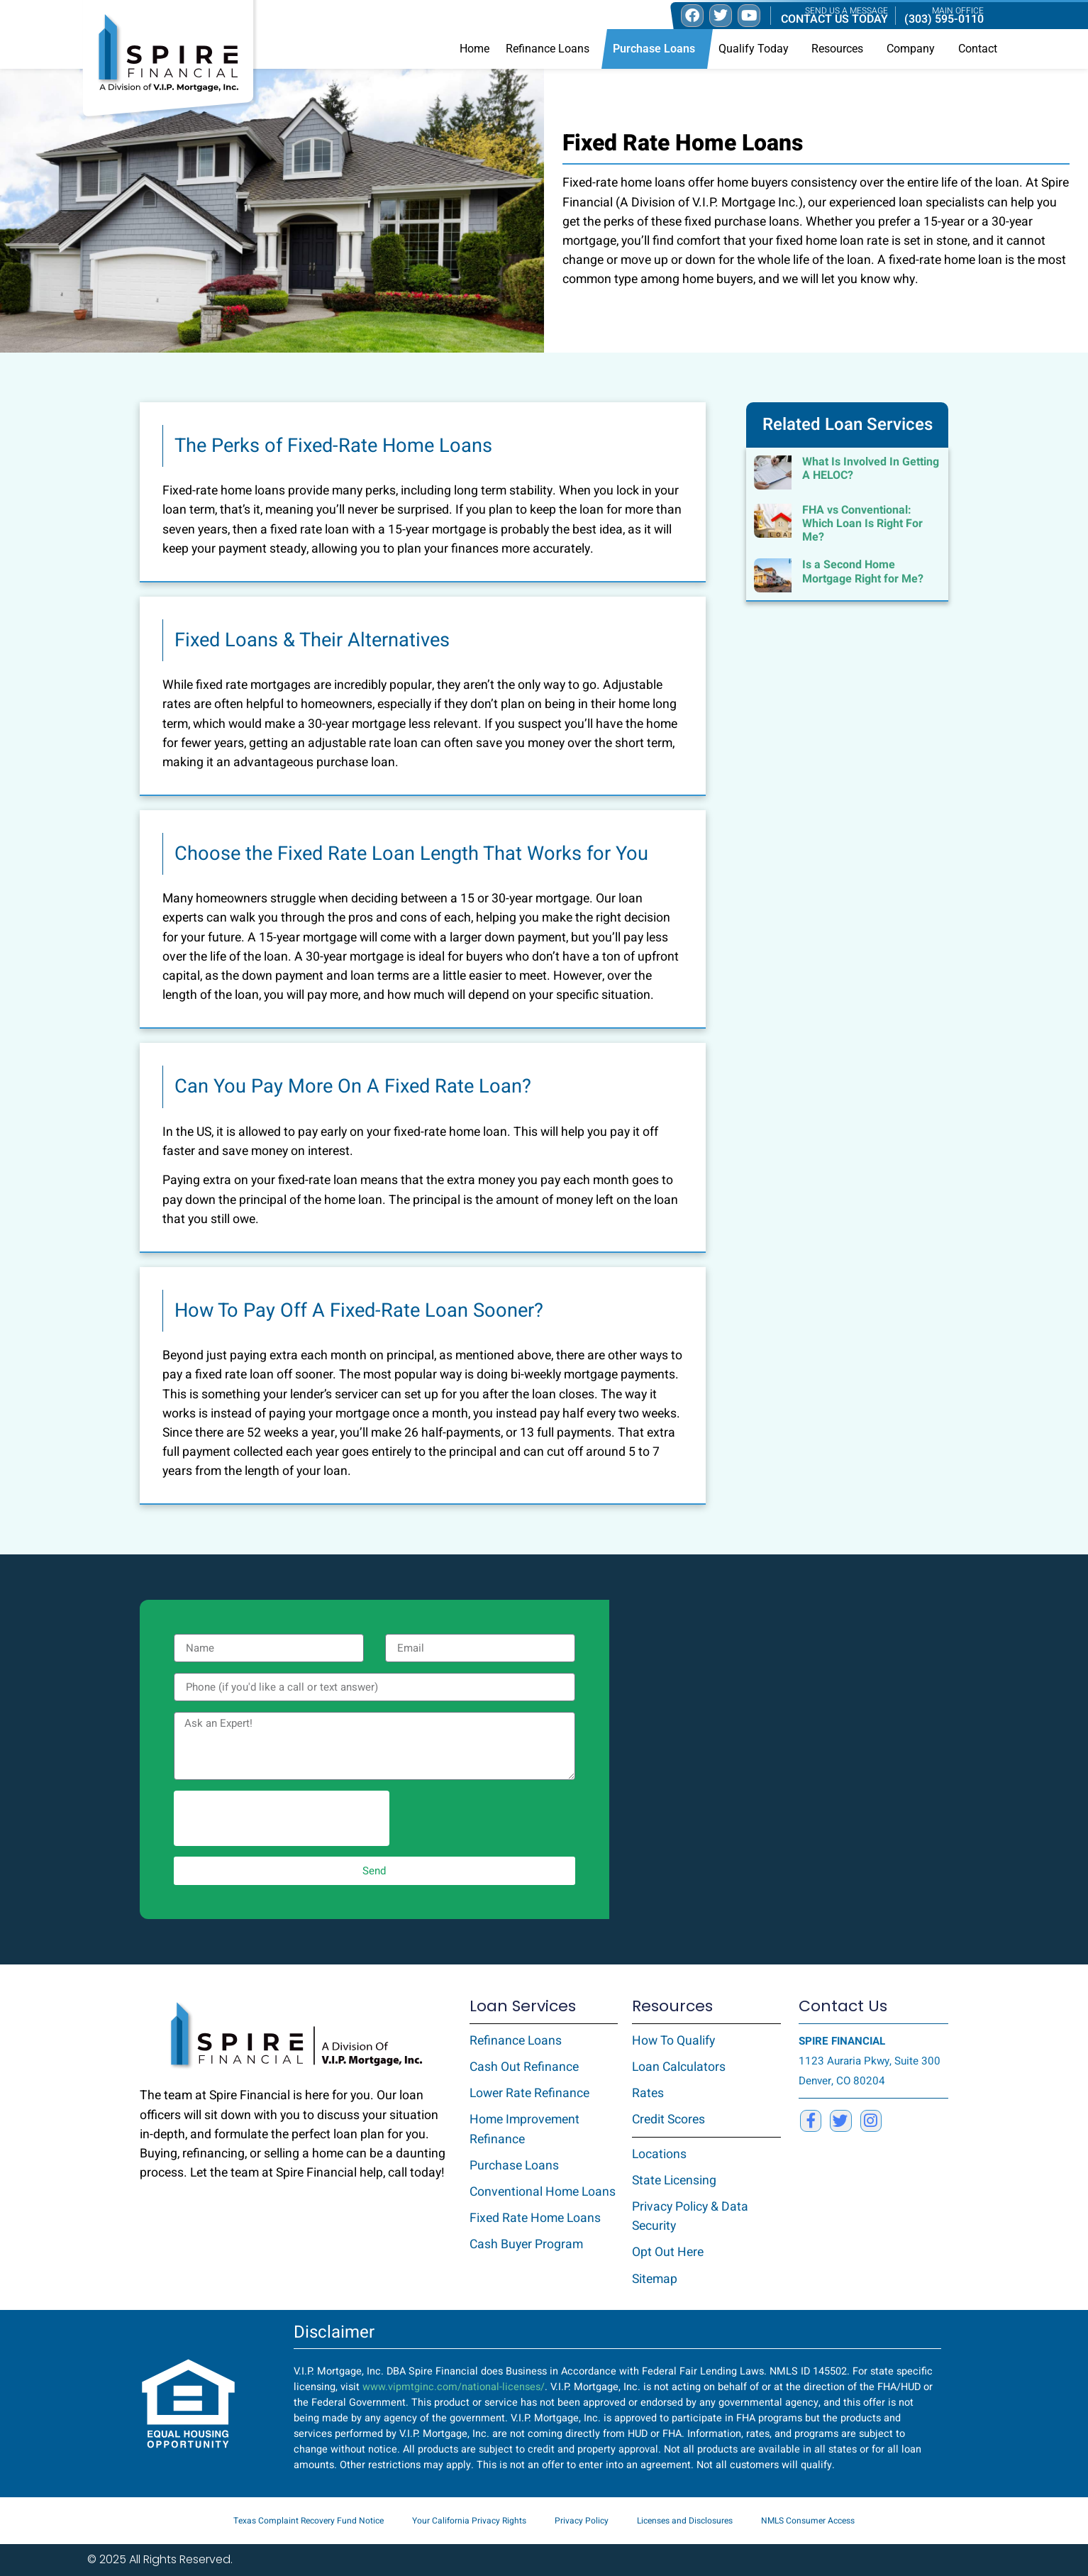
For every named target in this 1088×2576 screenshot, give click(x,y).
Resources (840, 49)
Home (474, 48)
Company (914, 49)
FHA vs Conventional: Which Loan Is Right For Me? (862, 524)
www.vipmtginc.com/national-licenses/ (453, 2386)
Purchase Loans (657, 49)
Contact (977, 48)
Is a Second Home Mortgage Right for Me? (862, 571)
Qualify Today (757, 49)
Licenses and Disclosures (685, 2520)
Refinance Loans (551, 49)
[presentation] (281, 1818)
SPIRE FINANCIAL (842, 2041)
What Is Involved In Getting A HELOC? (870, 468)
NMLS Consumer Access (808, 2520)
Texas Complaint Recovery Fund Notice (308, 2520)
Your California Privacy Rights (469, 2520)
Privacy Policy (582, 2520)
